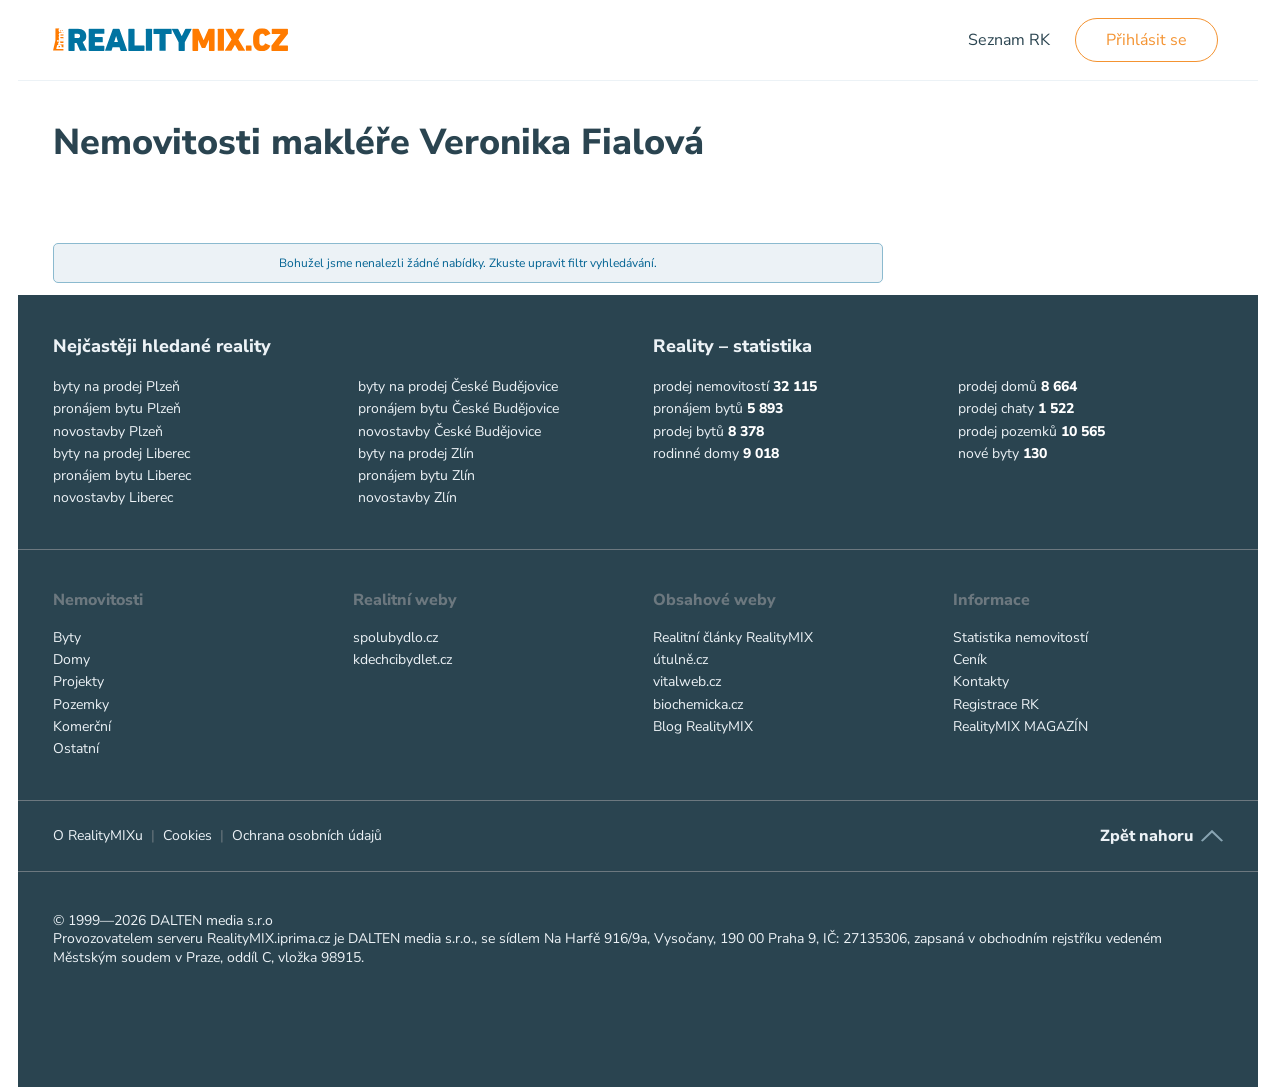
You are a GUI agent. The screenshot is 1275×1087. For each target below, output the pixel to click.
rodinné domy (696, 453)
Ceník (970, 659)
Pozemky (81, 704)
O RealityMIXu (98, 835)
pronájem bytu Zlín (416, 475)
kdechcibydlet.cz (402, 659)
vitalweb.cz (687, 681)
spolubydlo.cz (395, 637)
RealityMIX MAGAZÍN (1020, 726)
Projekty (78, 681)
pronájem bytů (698, 408)
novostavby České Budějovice (449, 431)
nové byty (988, 453)
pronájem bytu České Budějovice (458, 408)
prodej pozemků (1007, 431)
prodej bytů (688, 431)
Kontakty (981, 681)
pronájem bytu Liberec (122, 475)
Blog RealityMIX (703, 726)
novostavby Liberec (113, 497)
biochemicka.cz (698, 704)
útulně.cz (680, 659)
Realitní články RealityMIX (733, 637)
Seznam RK (1009, 40)
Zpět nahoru (1146, 836)
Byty (67, 637)
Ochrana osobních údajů (307, 835)
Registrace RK (996, 704)
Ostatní (76, 748)
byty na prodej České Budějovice (458, 386)
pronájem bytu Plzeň (117, 408)
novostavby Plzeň (108, 431)
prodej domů (997, 386)
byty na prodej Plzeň (116, 386)
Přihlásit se (1146, 40)
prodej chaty (996, 408)
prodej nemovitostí (711, 386)
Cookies (187, 835)
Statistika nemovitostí (1020, 637)
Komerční (82, 726)
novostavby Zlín (407, 497)
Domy (71, 659)
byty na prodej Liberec (121, 453)
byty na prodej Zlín (416, 453)
